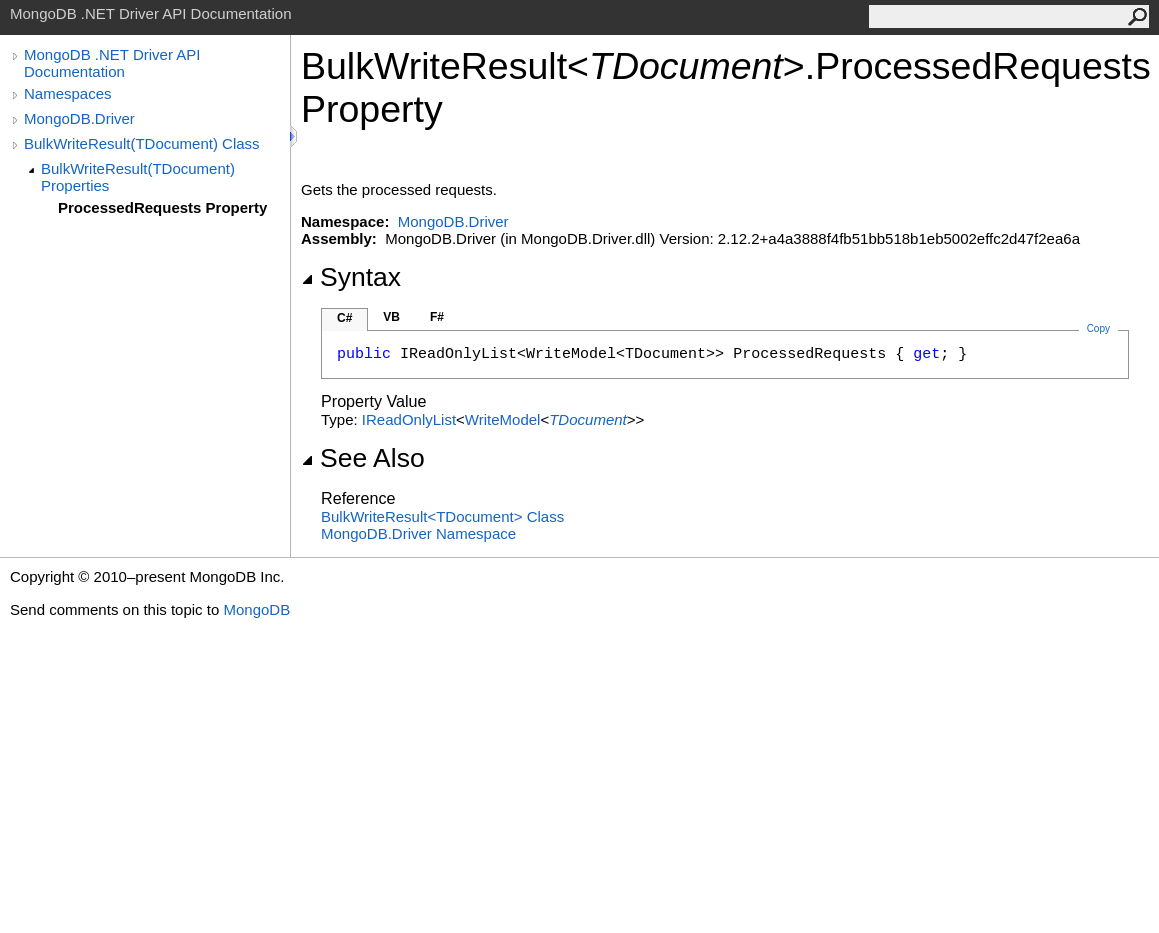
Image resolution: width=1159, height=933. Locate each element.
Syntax (351, 277)
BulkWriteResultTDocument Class (442, 516)
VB (391, 317)
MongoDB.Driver (79, 118)
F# (437, 317)
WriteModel (503, 419)
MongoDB (256, 609)
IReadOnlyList (409, 419)
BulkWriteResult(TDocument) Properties (138, 177)
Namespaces (68, 93)
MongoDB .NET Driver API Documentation (112, 63)
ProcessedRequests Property (162, 207)
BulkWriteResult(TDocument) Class (142, 143)
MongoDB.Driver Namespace (418, 533)
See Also (363, 458)
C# (344, 318)
